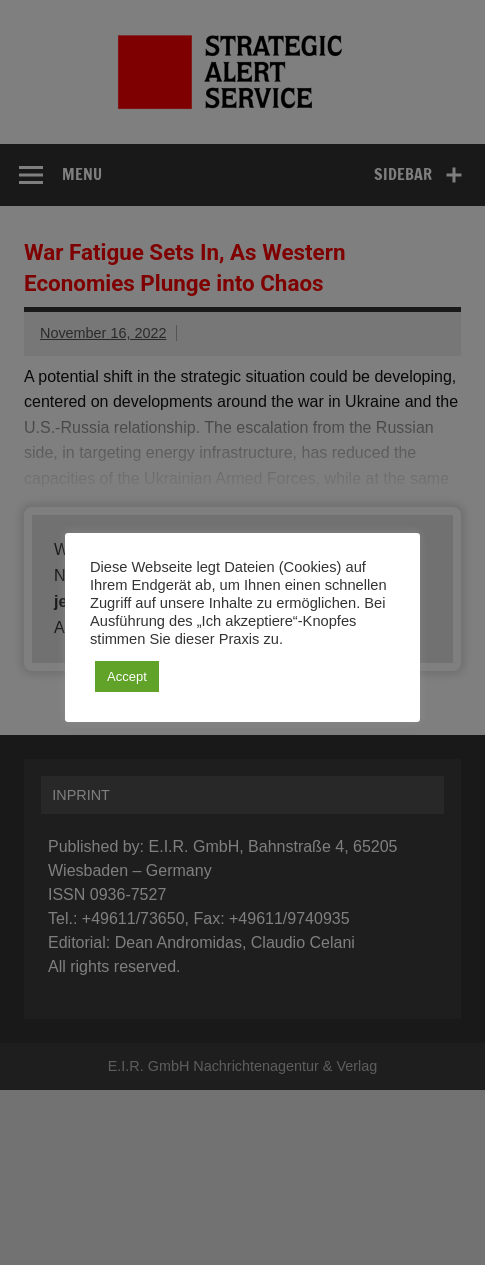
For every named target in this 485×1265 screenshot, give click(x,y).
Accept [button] (127, 676)
